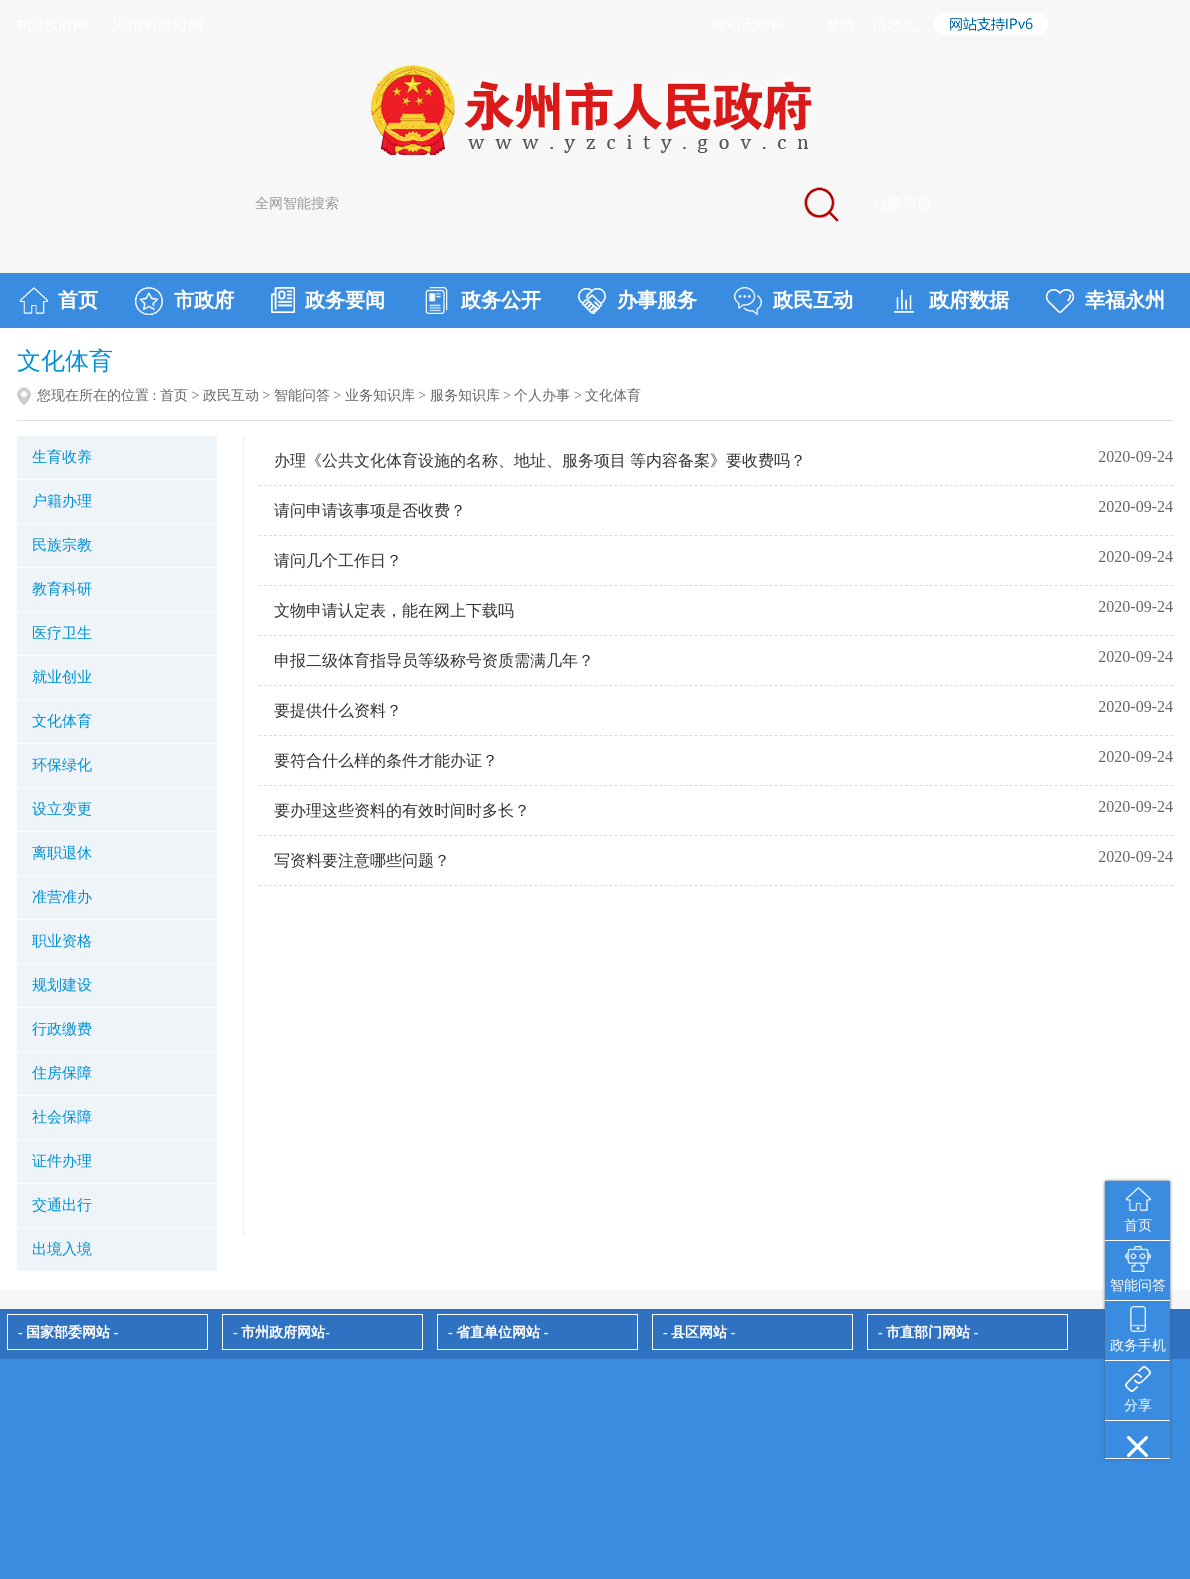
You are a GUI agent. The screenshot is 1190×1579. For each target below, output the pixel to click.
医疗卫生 (62, 633)
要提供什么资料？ (338, 710)
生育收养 (62, 457)
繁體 (840, 25)
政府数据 (949, 301)
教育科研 (62, 589)
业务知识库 (380, 395)
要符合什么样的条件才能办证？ (386, 760)
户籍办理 (62, 501)
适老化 (894, 25)
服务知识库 (465, 395)
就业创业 (62, 677)
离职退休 (62, 853)
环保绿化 (62, 765)
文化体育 (62, 721)
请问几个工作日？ (338, 560)
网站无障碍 (748, 25)
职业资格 (62, 941)
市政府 (184, 301)
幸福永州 (1105, 301)
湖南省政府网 (158, 25)
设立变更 (62, 809)
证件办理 (62, 1161)
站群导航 (902, 204)
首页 (58, 301)
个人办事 (542, 395)
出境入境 (62, 1249)
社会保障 (62, 1117)
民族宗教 (62, 545)
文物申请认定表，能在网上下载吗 (394, 610)
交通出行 (62, 1205)
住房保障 (62, 1073)
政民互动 (793, 301)
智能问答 (302, 395)
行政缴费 (62, 1029)
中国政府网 (50, 25)
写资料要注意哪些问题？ (362, 860)
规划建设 (62, 985)
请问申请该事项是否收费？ (370, 510)
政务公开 (481, 301)
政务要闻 (328, 300)
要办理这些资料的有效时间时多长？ (402, 810)
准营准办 (62, 897)
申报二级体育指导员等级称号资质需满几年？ (434, 660)
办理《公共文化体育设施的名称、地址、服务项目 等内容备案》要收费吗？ (540, 460)
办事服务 (637, 301)
